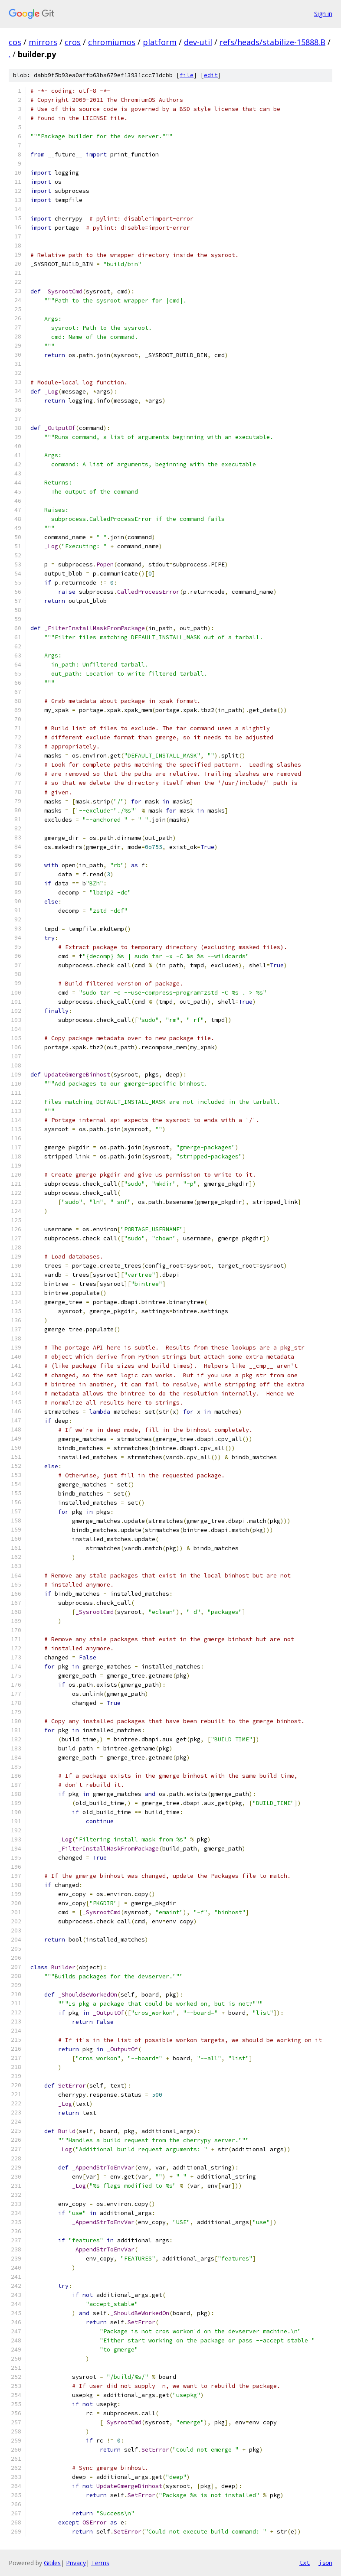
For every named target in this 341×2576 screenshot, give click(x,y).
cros (73, 42)
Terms (100, 2563)
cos (15, 42)
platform (160, 42)
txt (304, 2562)
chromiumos (111, 42)
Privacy (76, 2563)
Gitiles (52, 2563)
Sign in (323, 14)
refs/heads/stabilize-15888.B (272, 42)
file (186, 75)
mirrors (43, 42)
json (325, 2562)
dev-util (198, 42)
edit (211, 75)
